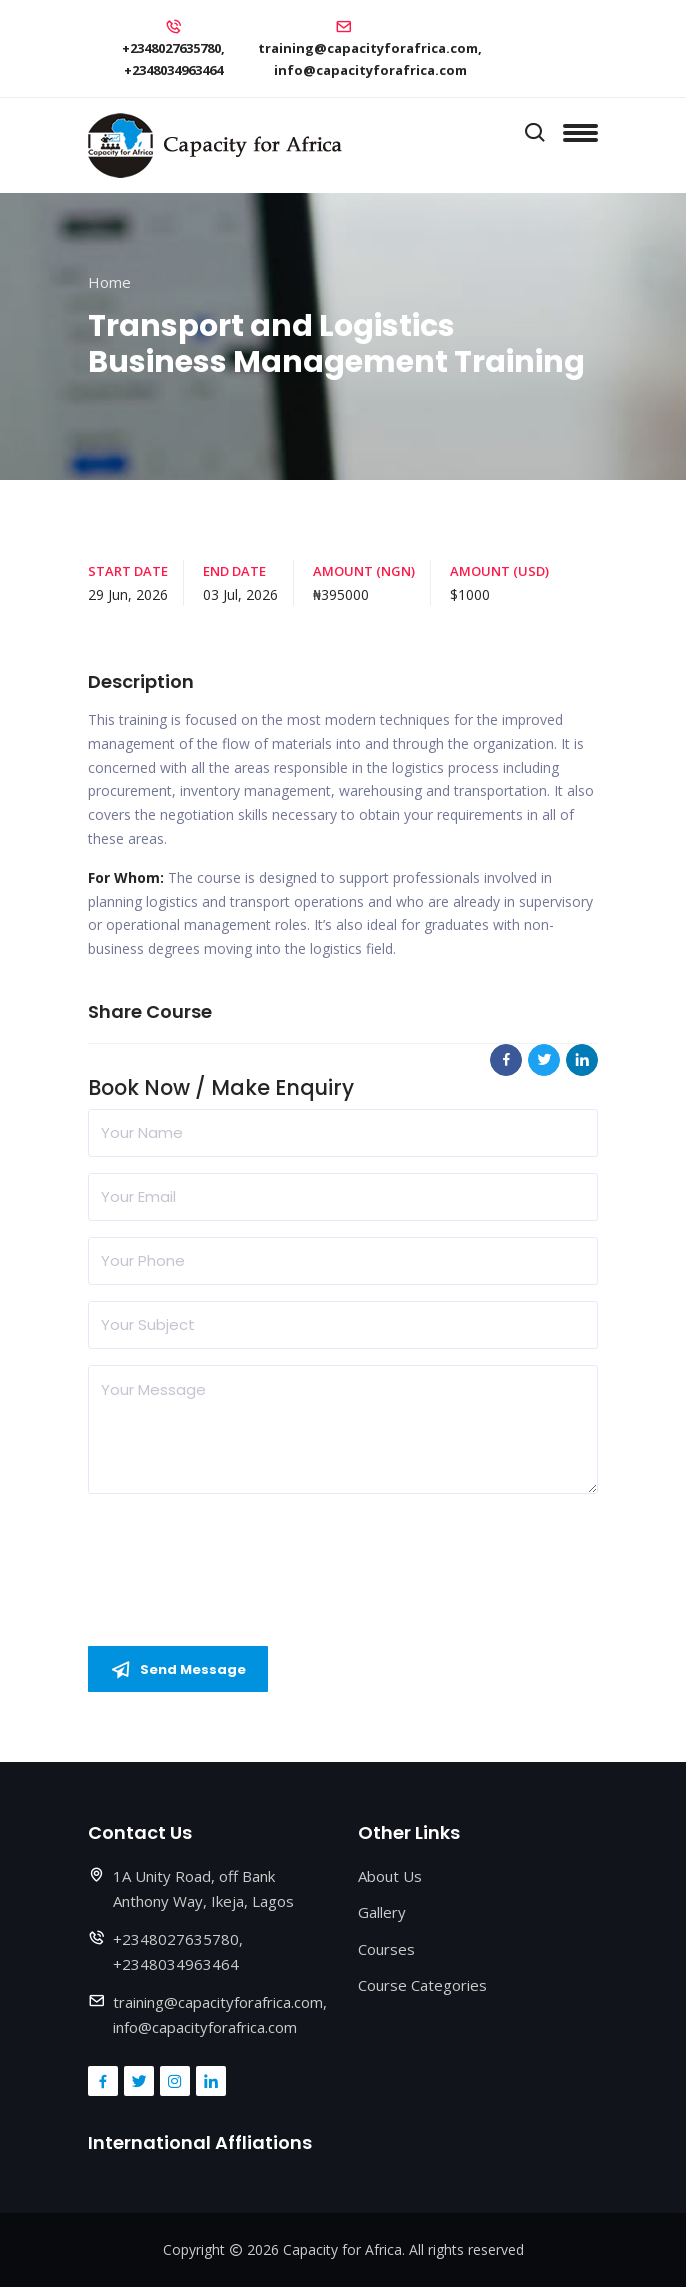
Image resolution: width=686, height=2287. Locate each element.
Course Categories (422, 1985)
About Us (390, 1876)
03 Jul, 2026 (240, 594)
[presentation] (240, 1549)
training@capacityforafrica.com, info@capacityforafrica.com (370, 59)
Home (109, 282)
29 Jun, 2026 (128, 594)
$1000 (470, 594)
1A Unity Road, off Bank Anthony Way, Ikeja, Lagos (203, 1889)
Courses (386, 1949)
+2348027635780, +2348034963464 (173, 59)
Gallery (382, 1912)
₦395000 (341, 594)
